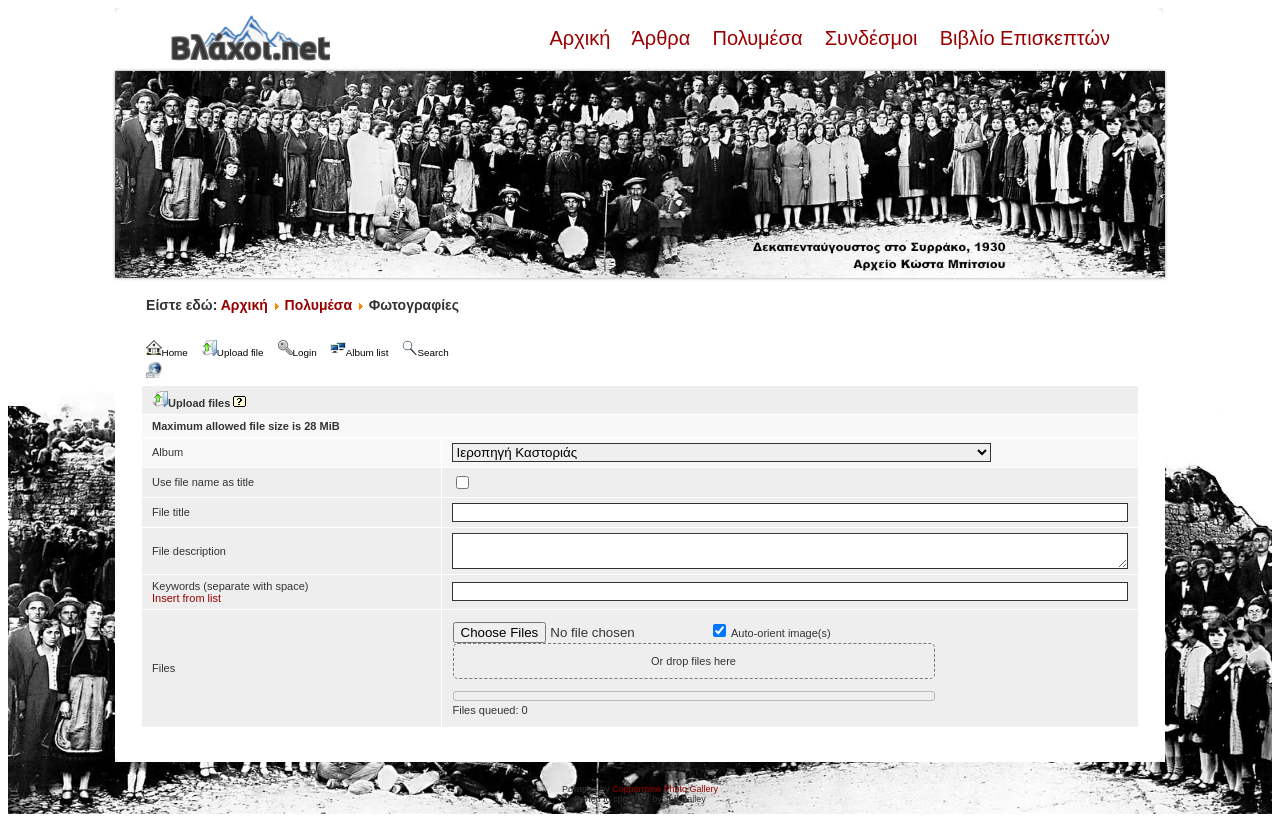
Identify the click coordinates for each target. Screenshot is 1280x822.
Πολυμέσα (757, 38)
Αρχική (582, 38)
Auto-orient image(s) (781, 633)
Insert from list (186, 598)
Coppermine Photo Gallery (665, 789)
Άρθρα (661, 38)
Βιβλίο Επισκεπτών (1022, 38)
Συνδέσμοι (871, 38)
